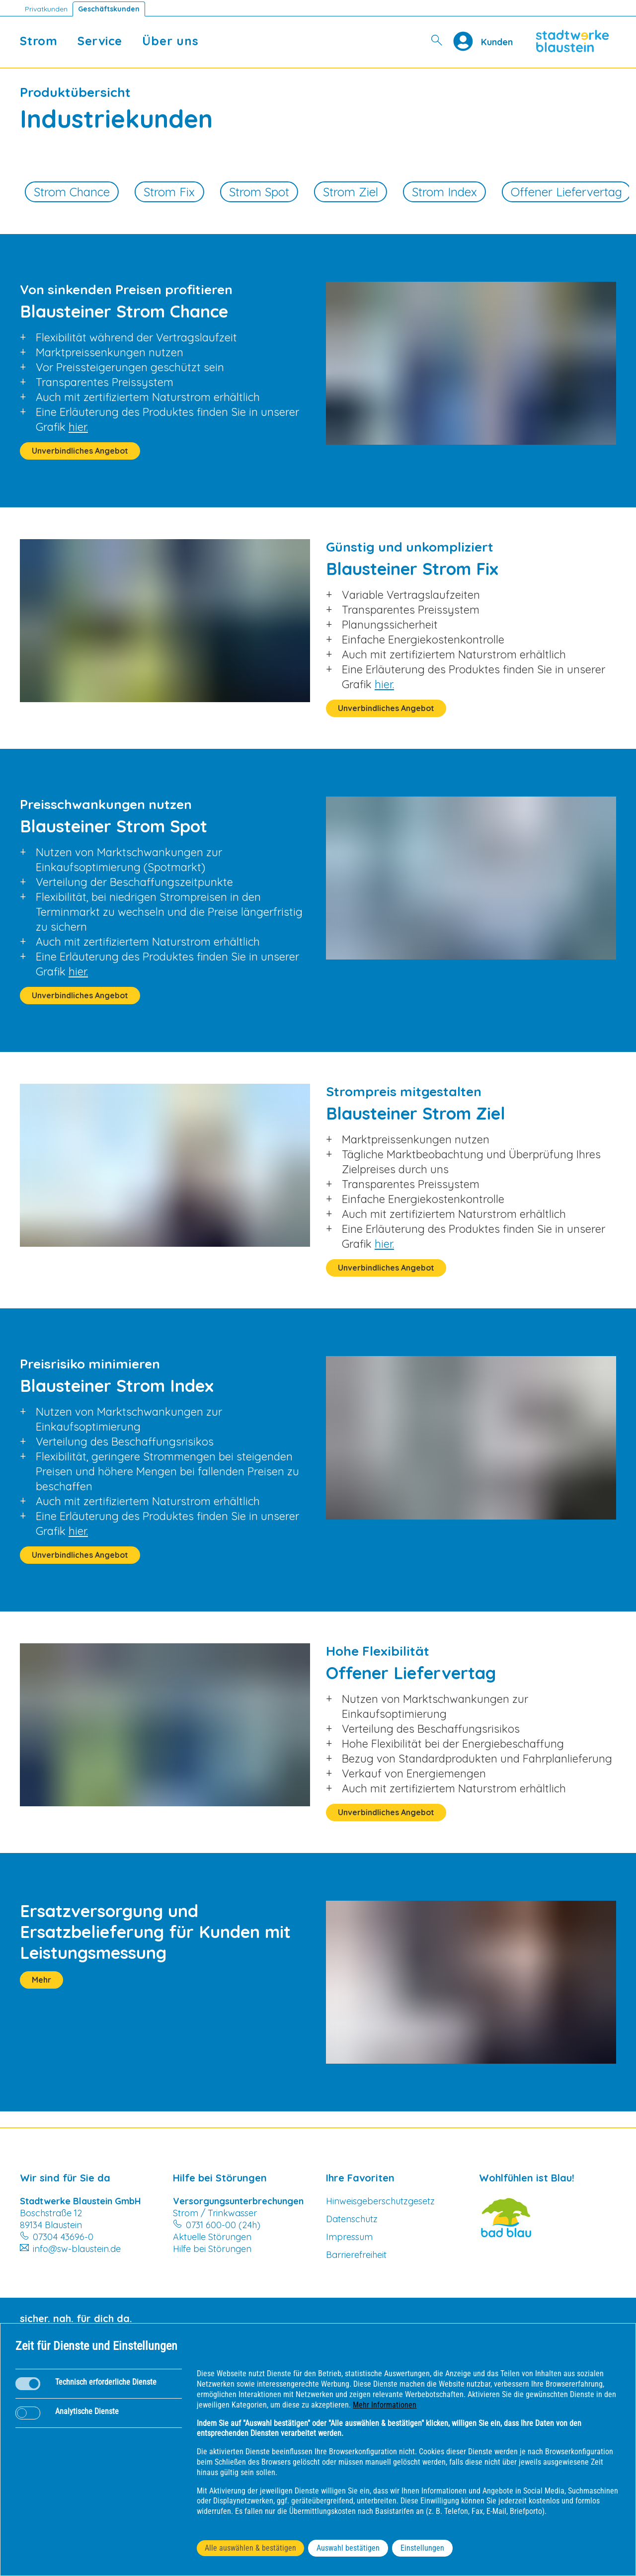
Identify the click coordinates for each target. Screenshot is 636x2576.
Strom (39, 40)
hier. (78, 427)
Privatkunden (46, 8)
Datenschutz (352, 2219)
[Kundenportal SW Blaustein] (497, 41)
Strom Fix (169, 191)
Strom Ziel (350, 191)
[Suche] (437, 41)
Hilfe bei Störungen (212, 2248)
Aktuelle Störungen (212, 2237)
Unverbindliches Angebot (80, 451)
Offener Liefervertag (566, 191)
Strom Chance (72, 191)
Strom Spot (259, 191)
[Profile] (467, 41)
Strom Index (444, 191)
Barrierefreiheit (356, 2254)
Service (100, 40)
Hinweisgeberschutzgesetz (380, 2201)
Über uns (170, 40)
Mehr (41, 1980)
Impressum (349, 2237)
